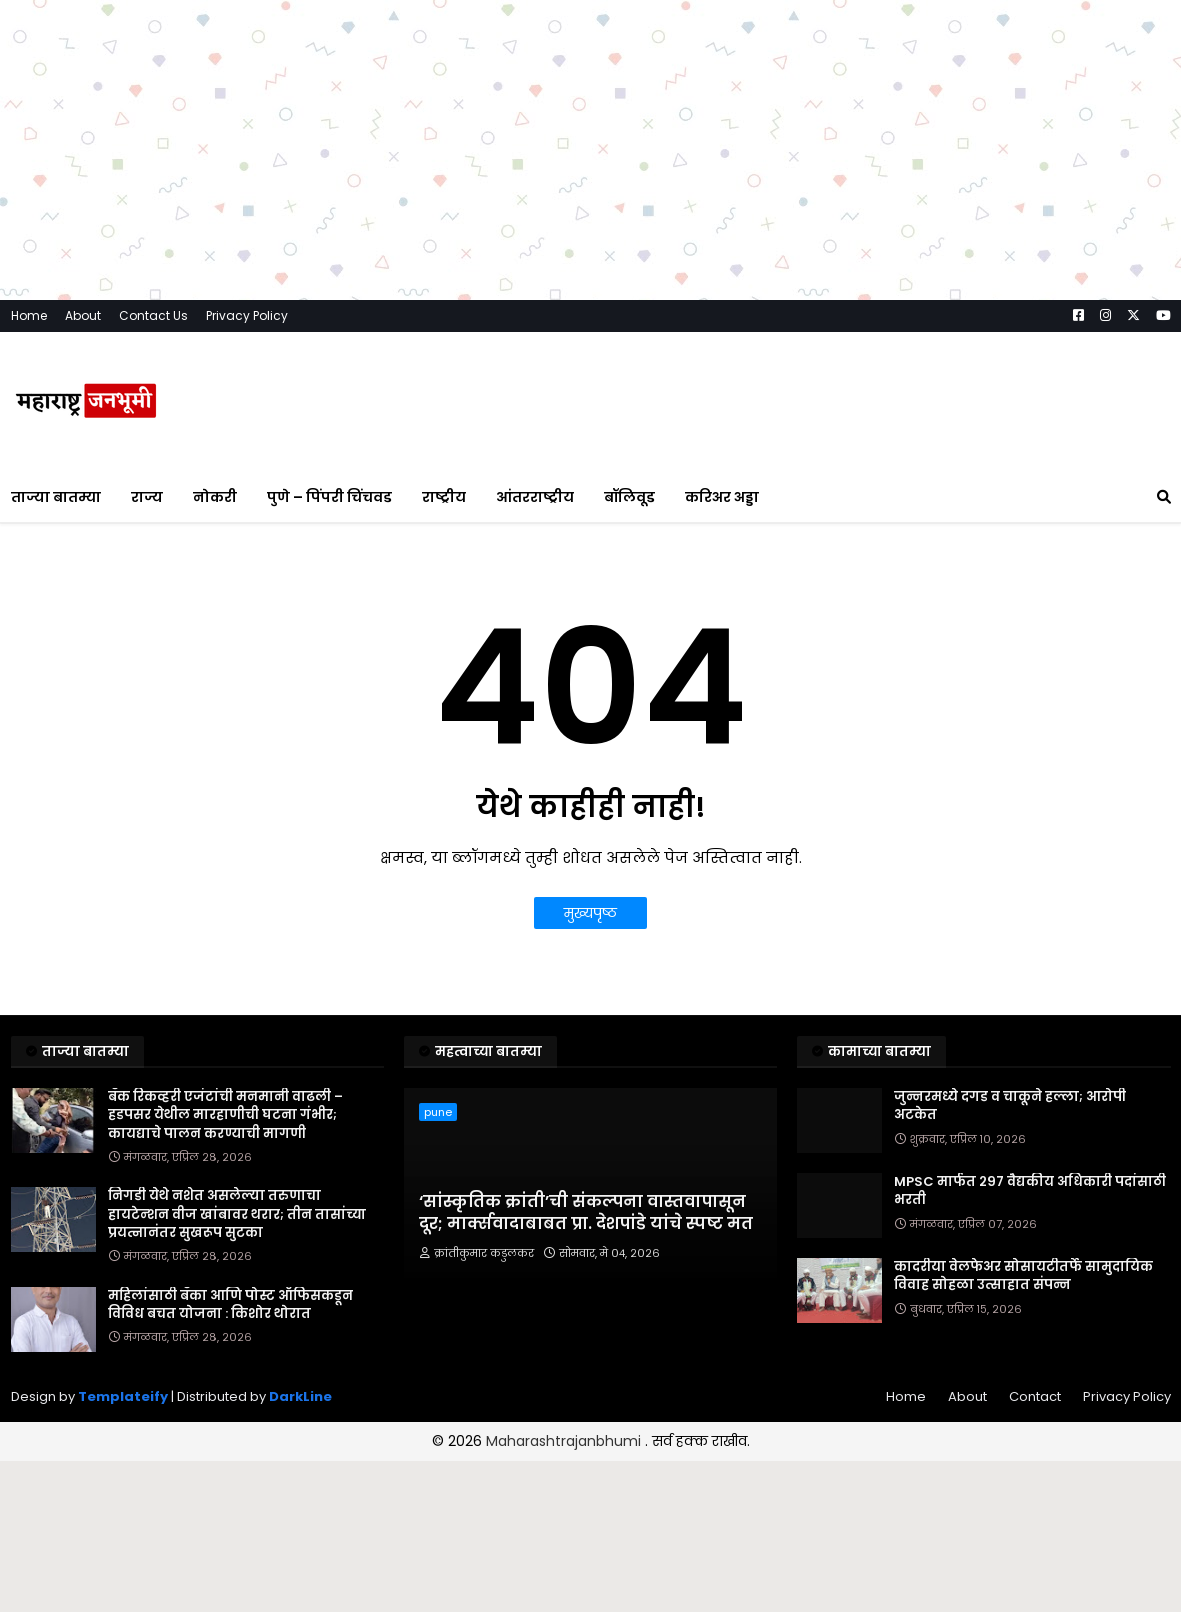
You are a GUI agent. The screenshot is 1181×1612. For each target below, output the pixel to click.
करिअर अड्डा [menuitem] (722, 497)
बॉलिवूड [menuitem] (629, 497)
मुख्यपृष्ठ (590, 913)
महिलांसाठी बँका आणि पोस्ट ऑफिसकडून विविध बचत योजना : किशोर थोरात (230, 1305)
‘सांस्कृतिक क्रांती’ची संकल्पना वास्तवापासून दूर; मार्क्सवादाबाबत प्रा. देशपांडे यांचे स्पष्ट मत (586, 1213)
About (83, 315)
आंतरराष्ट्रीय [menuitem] (535, 497)
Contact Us (153, 315)
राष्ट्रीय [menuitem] (444, 497)
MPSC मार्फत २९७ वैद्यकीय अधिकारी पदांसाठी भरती (1030, 1191)
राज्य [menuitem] (147, 497)
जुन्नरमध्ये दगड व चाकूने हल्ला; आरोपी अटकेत (1010, 1106)
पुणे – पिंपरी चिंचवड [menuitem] (329, 497)
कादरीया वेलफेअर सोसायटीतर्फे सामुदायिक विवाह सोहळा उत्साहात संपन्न (1023, 1276)
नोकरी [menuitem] (215, 497)
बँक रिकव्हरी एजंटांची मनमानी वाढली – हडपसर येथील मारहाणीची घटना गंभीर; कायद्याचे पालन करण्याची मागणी (225, 1115)
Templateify (123, 1396)
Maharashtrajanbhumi (565, 1441)
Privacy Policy (247, 315)
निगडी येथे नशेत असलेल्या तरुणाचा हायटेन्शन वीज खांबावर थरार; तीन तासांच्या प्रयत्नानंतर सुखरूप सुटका (237, 1214)
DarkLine (300, 1396)
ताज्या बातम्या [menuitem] (56, 497)
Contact (1035, 1396)
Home (29, 315)
